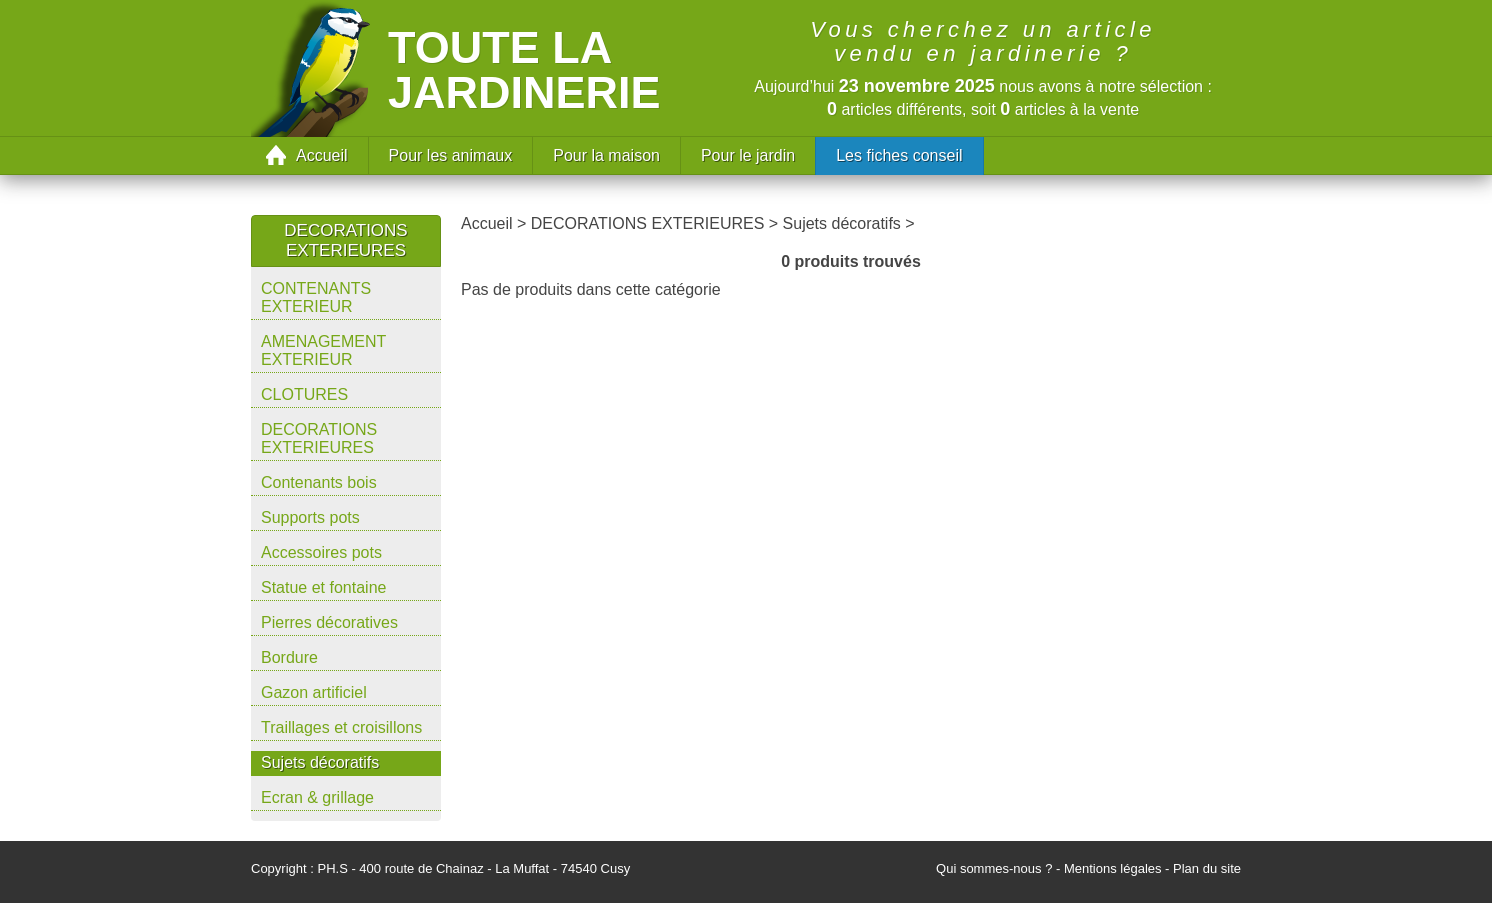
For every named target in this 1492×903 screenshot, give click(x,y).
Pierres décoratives (329, 622)
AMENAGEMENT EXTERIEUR (323, 350)
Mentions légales (1113, 868)
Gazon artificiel (314, 692)
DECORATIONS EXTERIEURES (319, 438)
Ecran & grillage (317, 797)
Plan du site (1207, 868)
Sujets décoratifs (320, 762)
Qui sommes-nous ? (994, 868)
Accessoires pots (321, 552)
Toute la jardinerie (524, 70)
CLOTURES (304, 394)
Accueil (322, 155)
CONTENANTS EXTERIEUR (316, 297)
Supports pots (310, 517)
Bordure (289, 657)
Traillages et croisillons (341, 727)
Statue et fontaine (323, 587)
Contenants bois (319, 482)
